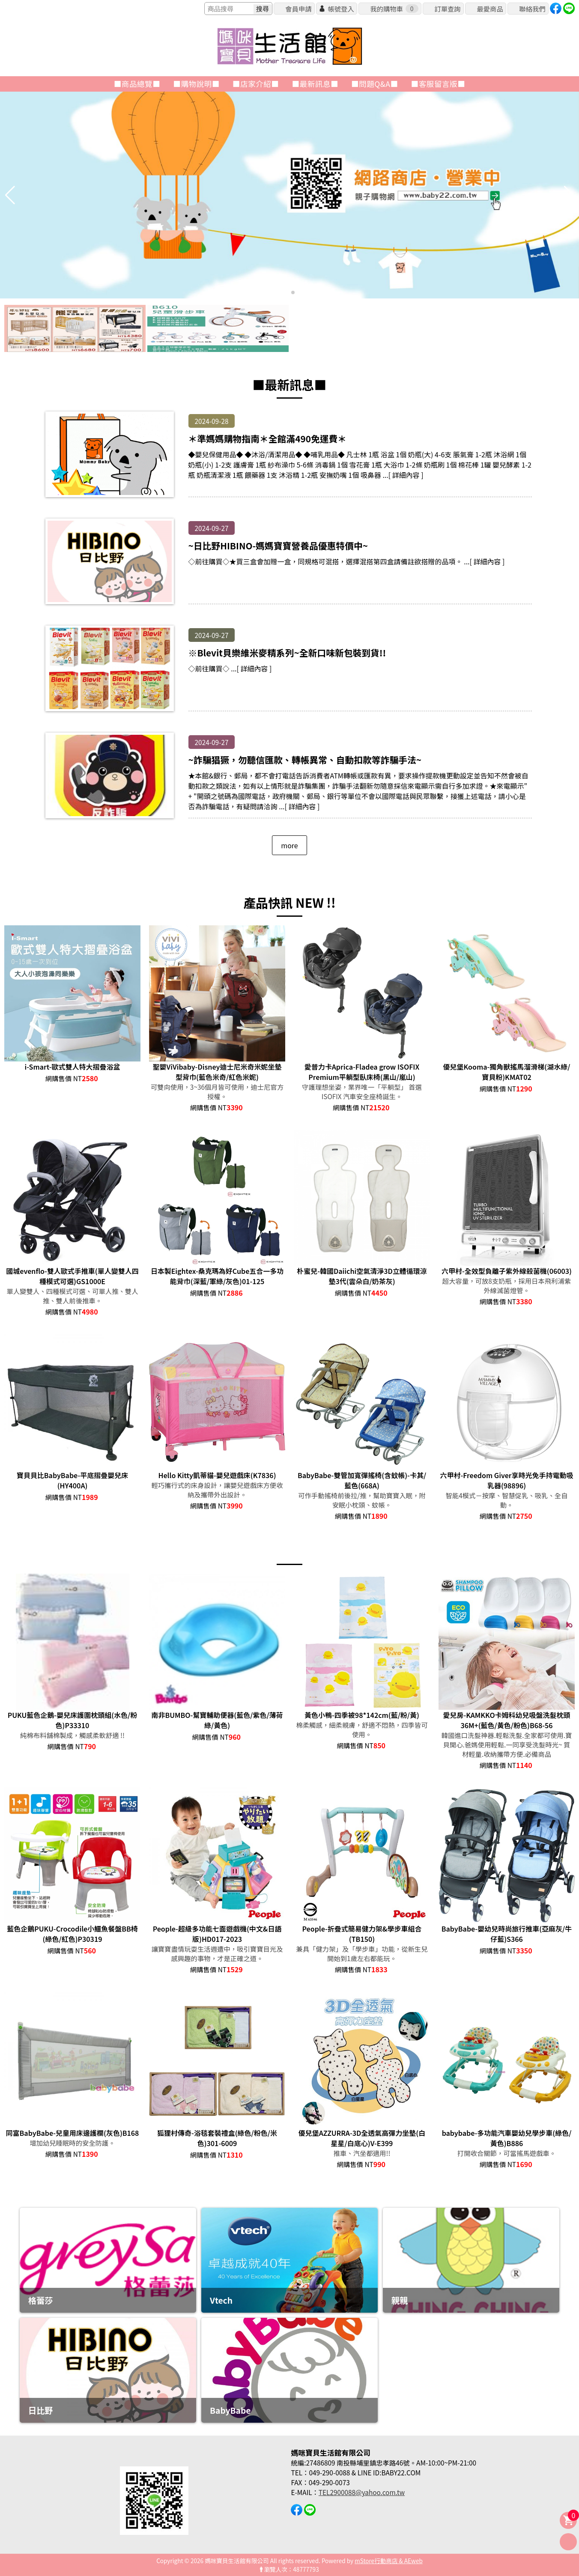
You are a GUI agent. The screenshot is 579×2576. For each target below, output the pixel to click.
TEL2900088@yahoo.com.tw (362, 2492)
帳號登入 (341, 8)
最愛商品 (490, 8)
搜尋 (262, 8)
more (289, 845)
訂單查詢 (447, 8)
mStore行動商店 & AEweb (389, 2560)
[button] (286, 292)
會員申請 (298, 8)
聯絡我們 (532, 8)
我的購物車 (394, 8)
